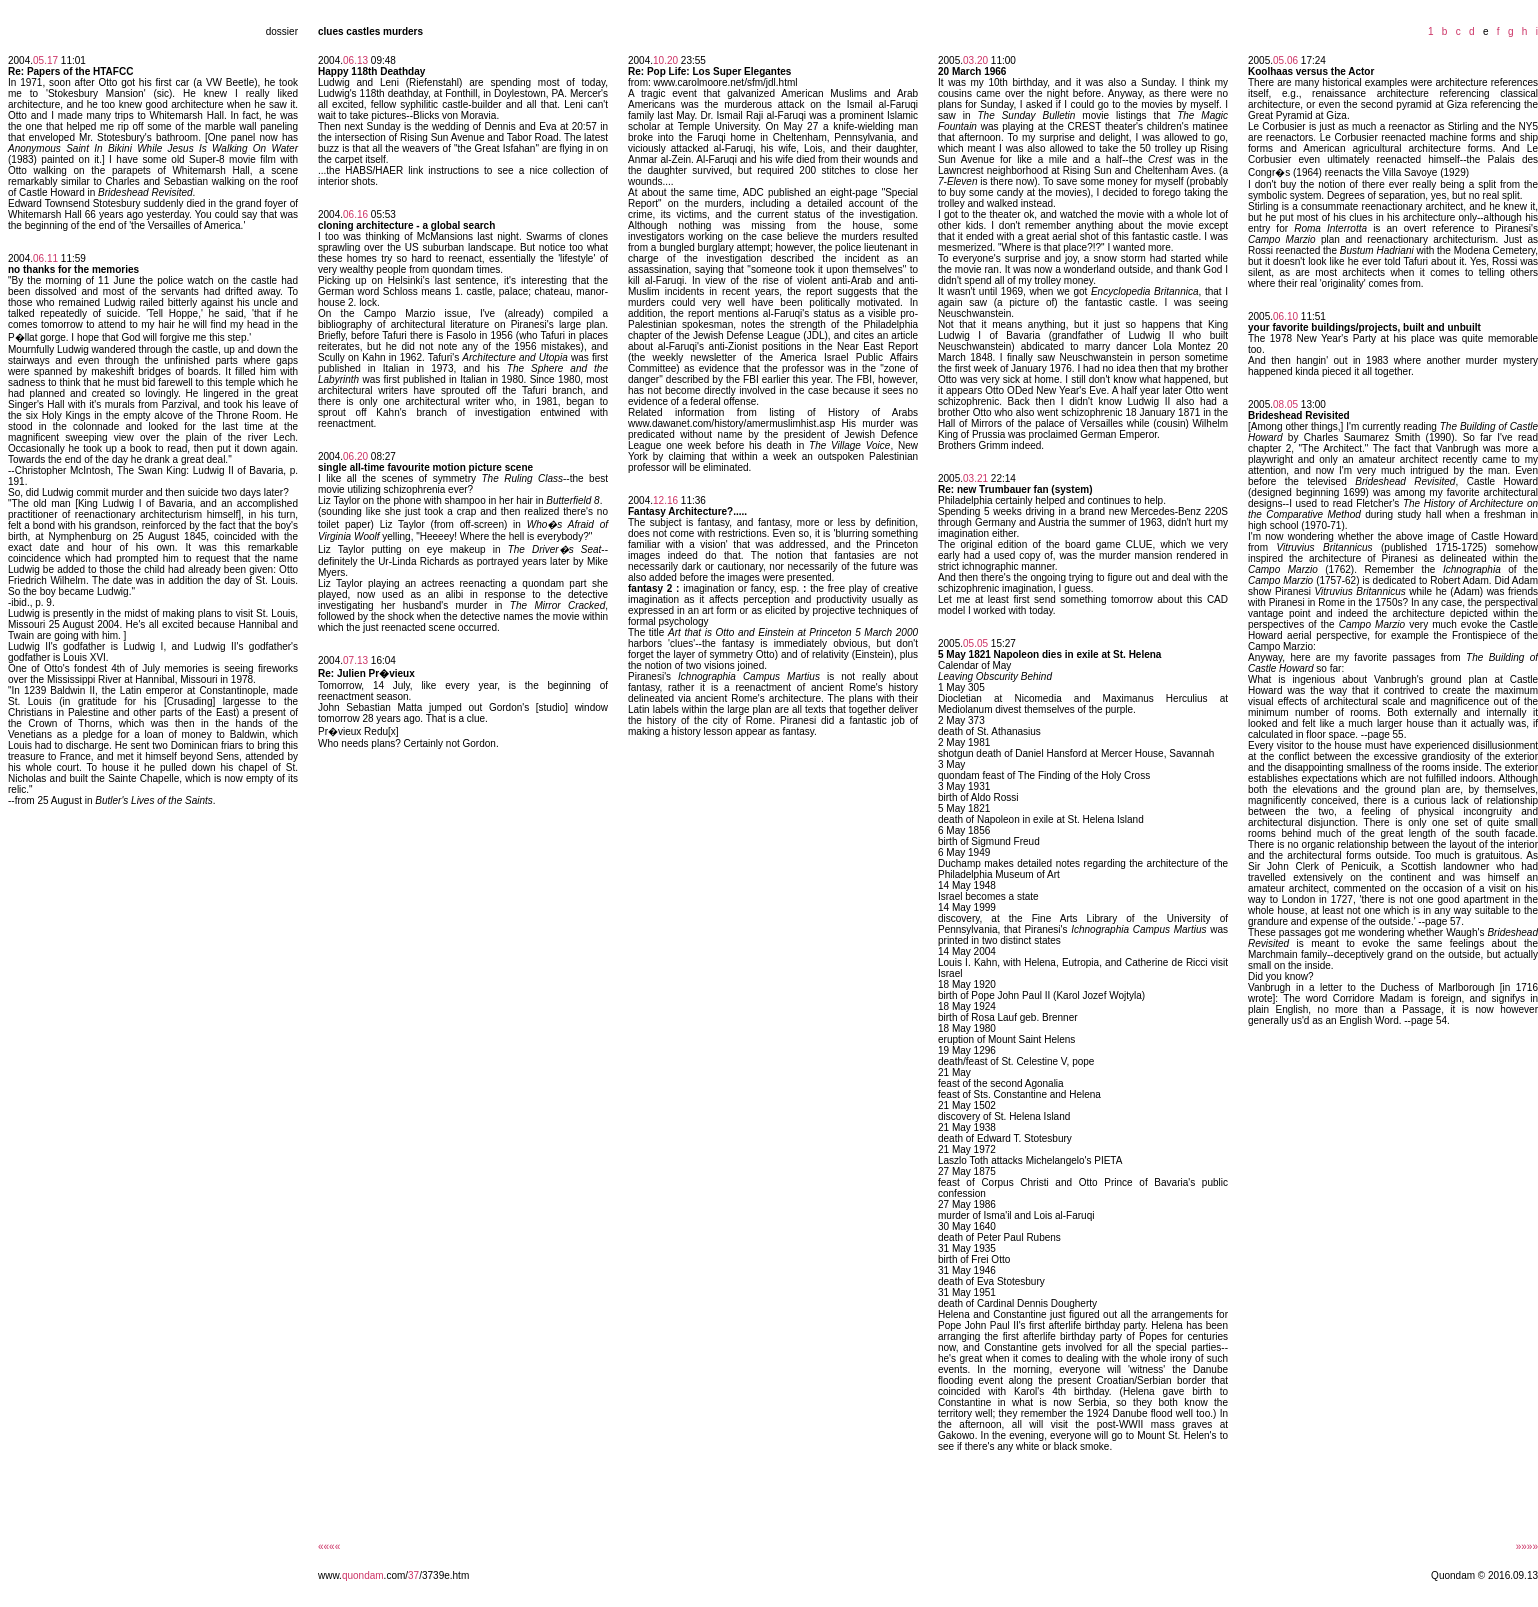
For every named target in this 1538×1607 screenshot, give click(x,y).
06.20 (355, 456)
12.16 (665, 500)
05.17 (45, 60)
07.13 (355, 660)
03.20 (975, 60)
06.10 (1285, 316)
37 (413, 1575)
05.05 (975, 643)
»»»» (1527, 1546)
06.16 (355, 214)
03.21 (975, 478)
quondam (363, 1575)
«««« (329, 1546)
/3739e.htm (444, 1575)
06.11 (45, 258)
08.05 (1285, 404)
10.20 (665, 60)
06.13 (355, 60)
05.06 (1285, 60)
